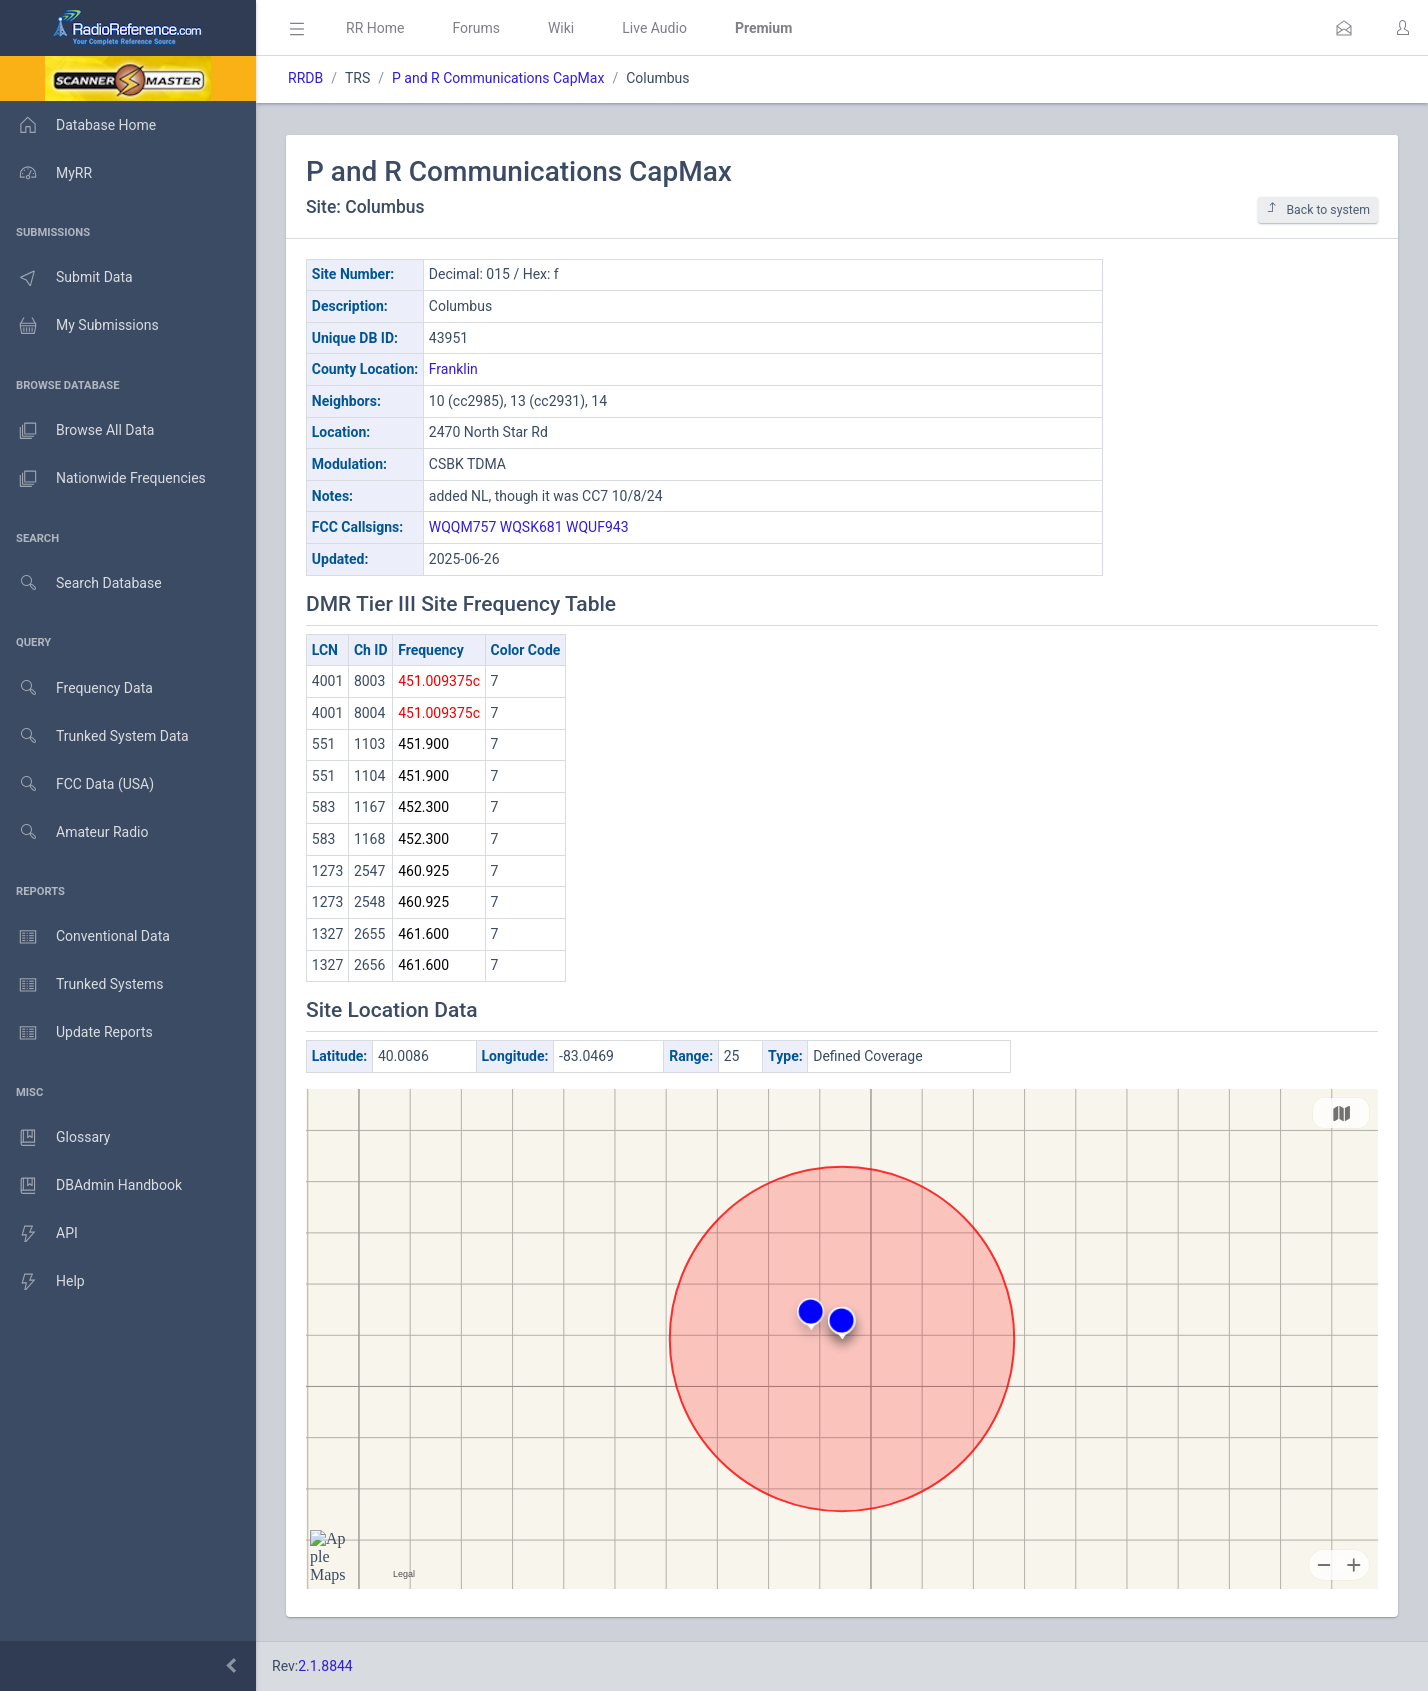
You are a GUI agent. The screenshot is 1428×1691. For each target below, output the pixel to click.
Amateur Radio (74, 832)
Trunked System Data (94, 736)
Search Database (81, 583)
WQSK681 (531, 527)
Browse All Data (77, 431)
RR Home (375, 28)
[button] (1344, 28)
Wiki (561, 28)
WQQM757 (463, 527)
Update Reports (76, 1033)
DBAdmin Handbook (91, 1186)
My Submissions (79, 326)
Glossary (55, 1138)
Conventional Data (85, 937)
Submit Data (66, 278)
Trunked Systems (81, 985)
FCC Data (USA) (77, 784)
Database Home (78, 125)
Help (42, 1282)
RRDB (305, 78)
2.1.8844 (325, 1666)
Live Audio (654, 28)
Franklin (453, 369)
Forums (476, 28)
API (39, 1234)
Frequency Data (76, 688)
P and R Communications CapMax (498, 78)
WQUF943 (597, 527)
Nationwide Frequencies (103, 479)
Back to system (1318, 209)
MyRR (46, 173)
